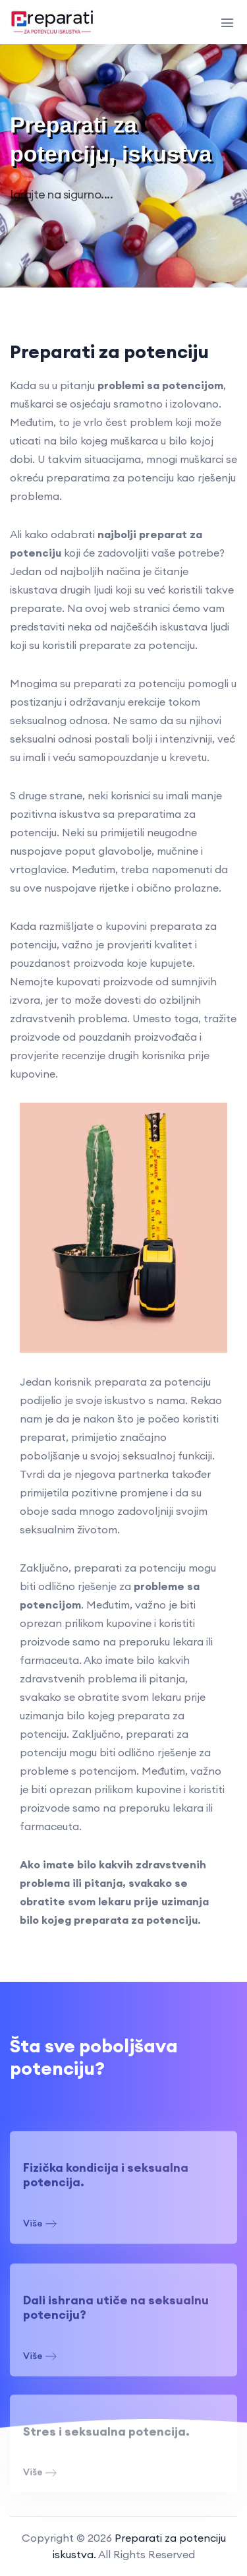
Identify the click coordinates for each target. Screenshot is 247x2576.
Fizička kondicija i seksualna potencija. (105, 2180)
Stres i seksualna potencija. (106, 2435)
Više (40, 2229)
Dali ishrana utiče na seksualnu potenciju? (116, 2313)
